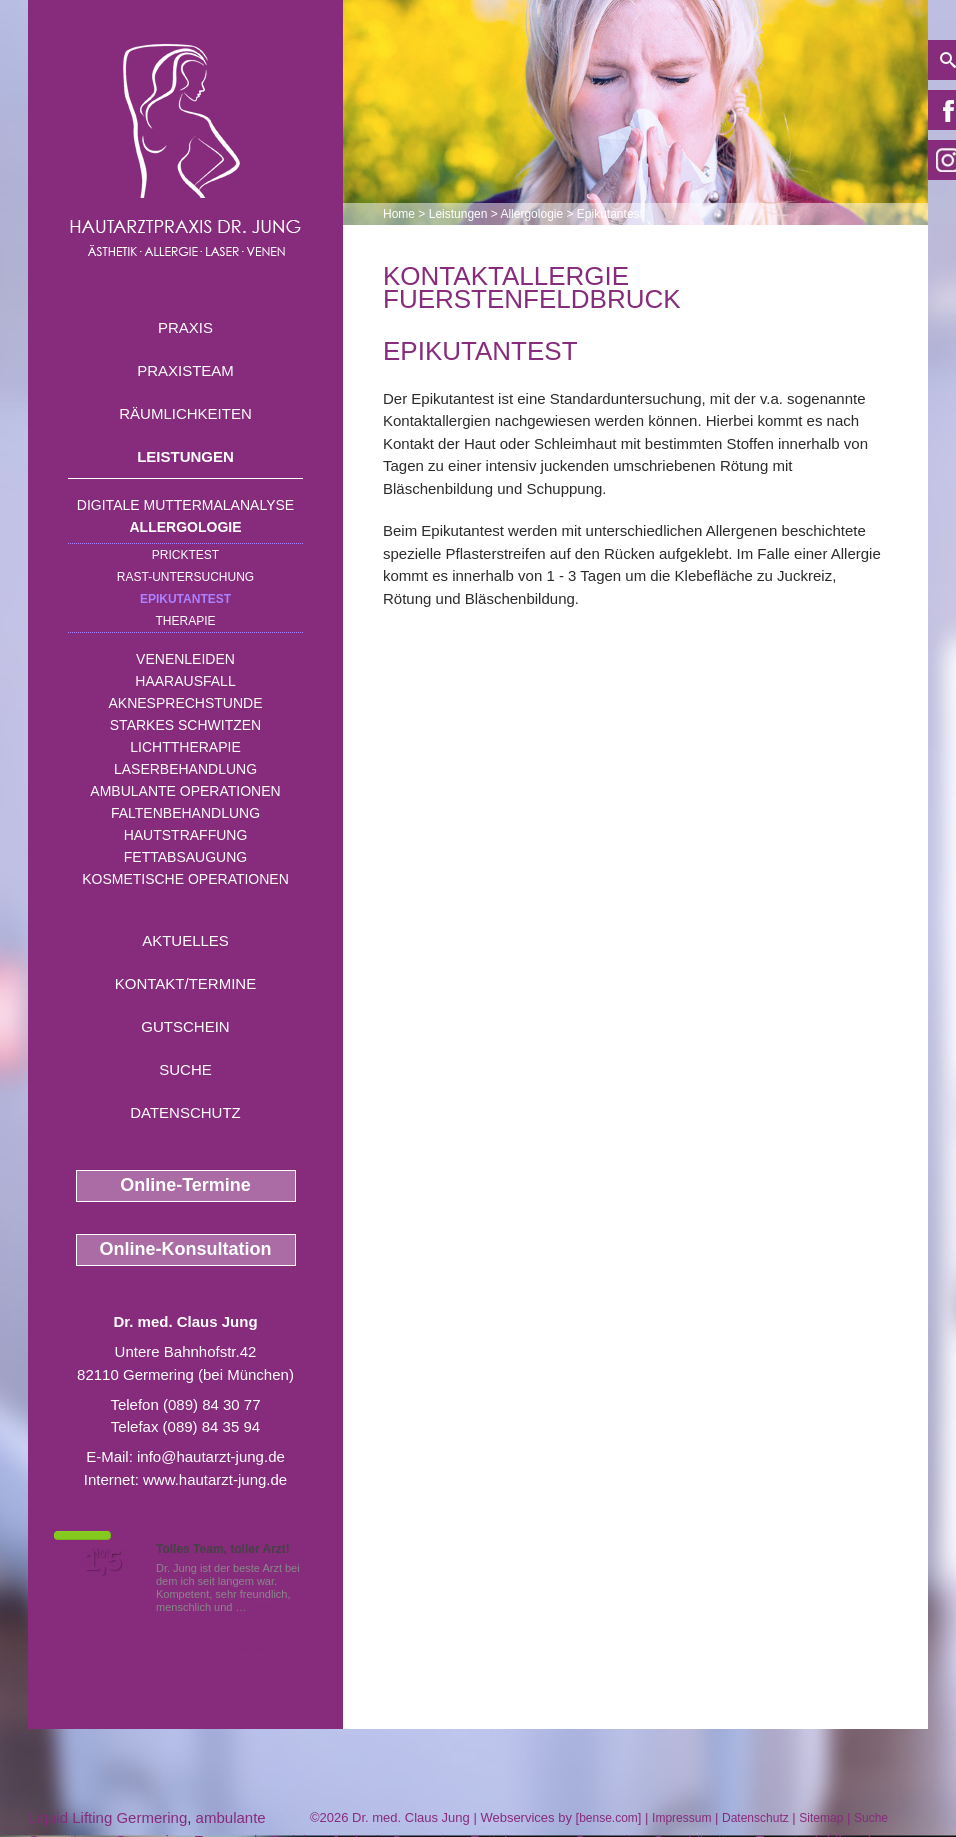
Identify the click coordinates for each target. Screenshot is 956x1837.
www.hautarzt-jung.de (215, 1479)
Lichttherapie (185, 747)
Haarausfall (185, 681)
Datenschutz (185, 1112)
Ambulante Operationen (185, 791)
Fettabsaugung (185, 857)
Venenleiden (185, 659)
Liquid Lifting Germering (107, 1817)
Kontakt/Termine (185, 983)
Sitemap (821, 1818)
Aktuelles (185, 940)
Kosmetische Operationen (185, 879)
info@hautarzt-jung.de (211, 1456)
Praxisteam (185, 370)
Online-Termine (185, 1185)
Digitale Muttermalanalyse (185, 505)
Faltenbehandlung (185, 813)
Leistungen (185, 456)
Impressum (681, 1818)
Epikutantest (185, 599)
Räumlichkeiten (185, 413)
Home (399, 214)
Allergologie (186, 527)
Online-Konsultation (186, 1249)
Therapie (185, 621)
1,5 (103, 1561)
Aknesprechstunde (185, 703)
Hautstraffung (186, 835)
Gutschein (185, 1026)
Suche (185, 1069)
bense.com (608, 1818)
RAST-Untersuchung (185, 577)
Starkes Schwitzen (185, 725)
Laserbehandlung (185, 769)
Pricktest (185, 555)
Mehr (262, 1607)
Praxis (185, 327)
